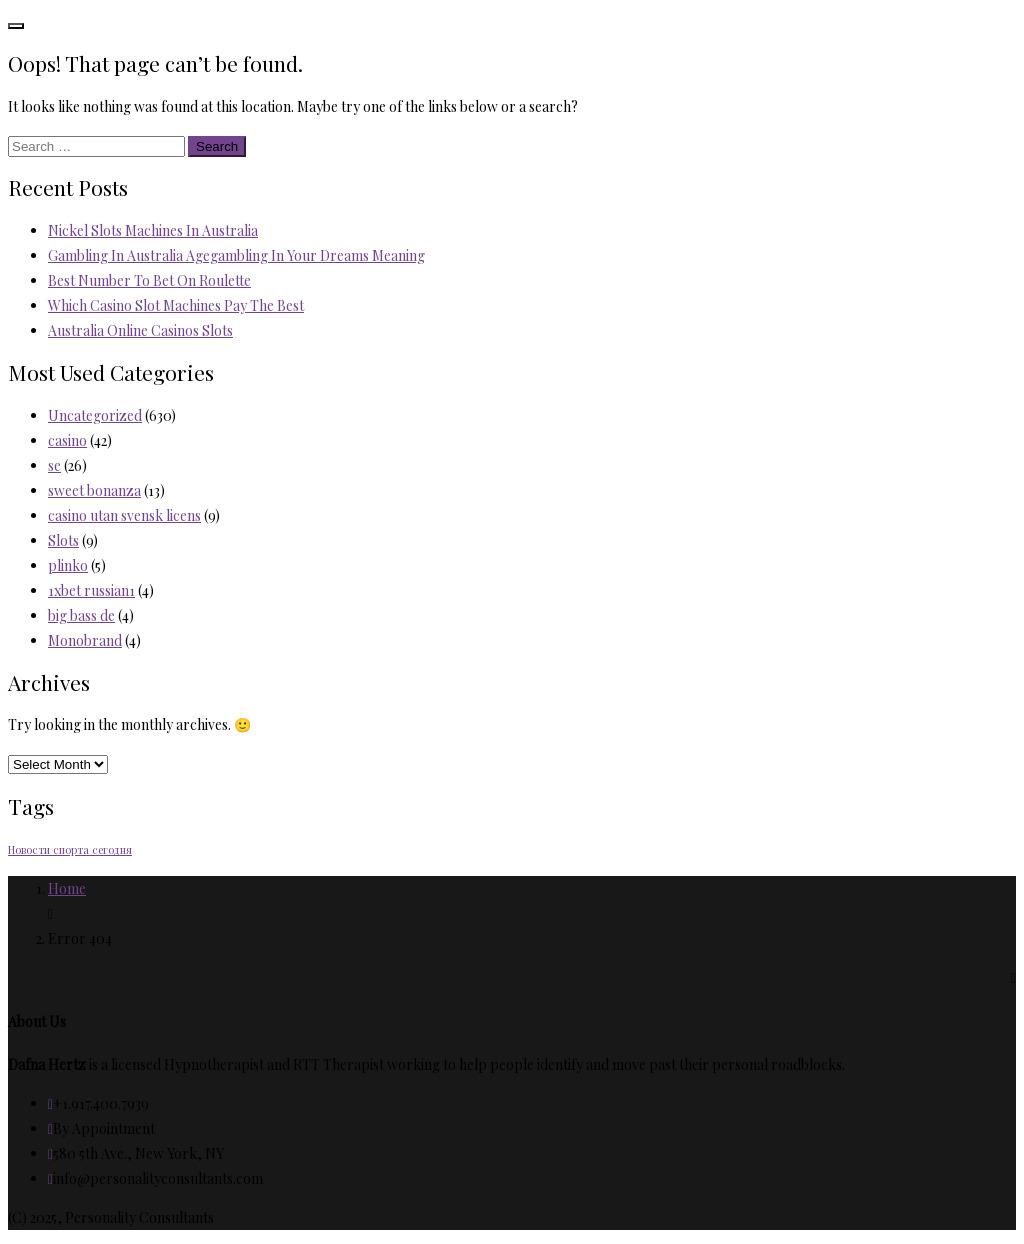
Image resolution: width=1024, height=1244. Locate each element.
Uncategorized (95, 415)
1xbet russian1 (91, 590)
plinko (68, 565)
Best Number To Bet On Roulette (149, 280)
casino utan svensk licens (124, 515)
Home (67, 888)
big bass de (81, 615)
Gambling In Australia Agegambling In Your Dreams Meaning (236, 255)
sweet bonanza (94, 490)
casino (67, 440)
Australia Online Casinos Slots (140, 330)
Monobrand (85, 640)
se (54, 465)
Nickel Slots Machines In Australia (153, 230)
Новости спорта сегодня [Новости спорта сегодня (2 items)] (70, 849)
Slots (63, 540)
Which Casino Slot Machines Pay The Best (176, 305)
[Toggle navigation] (16, 26)
